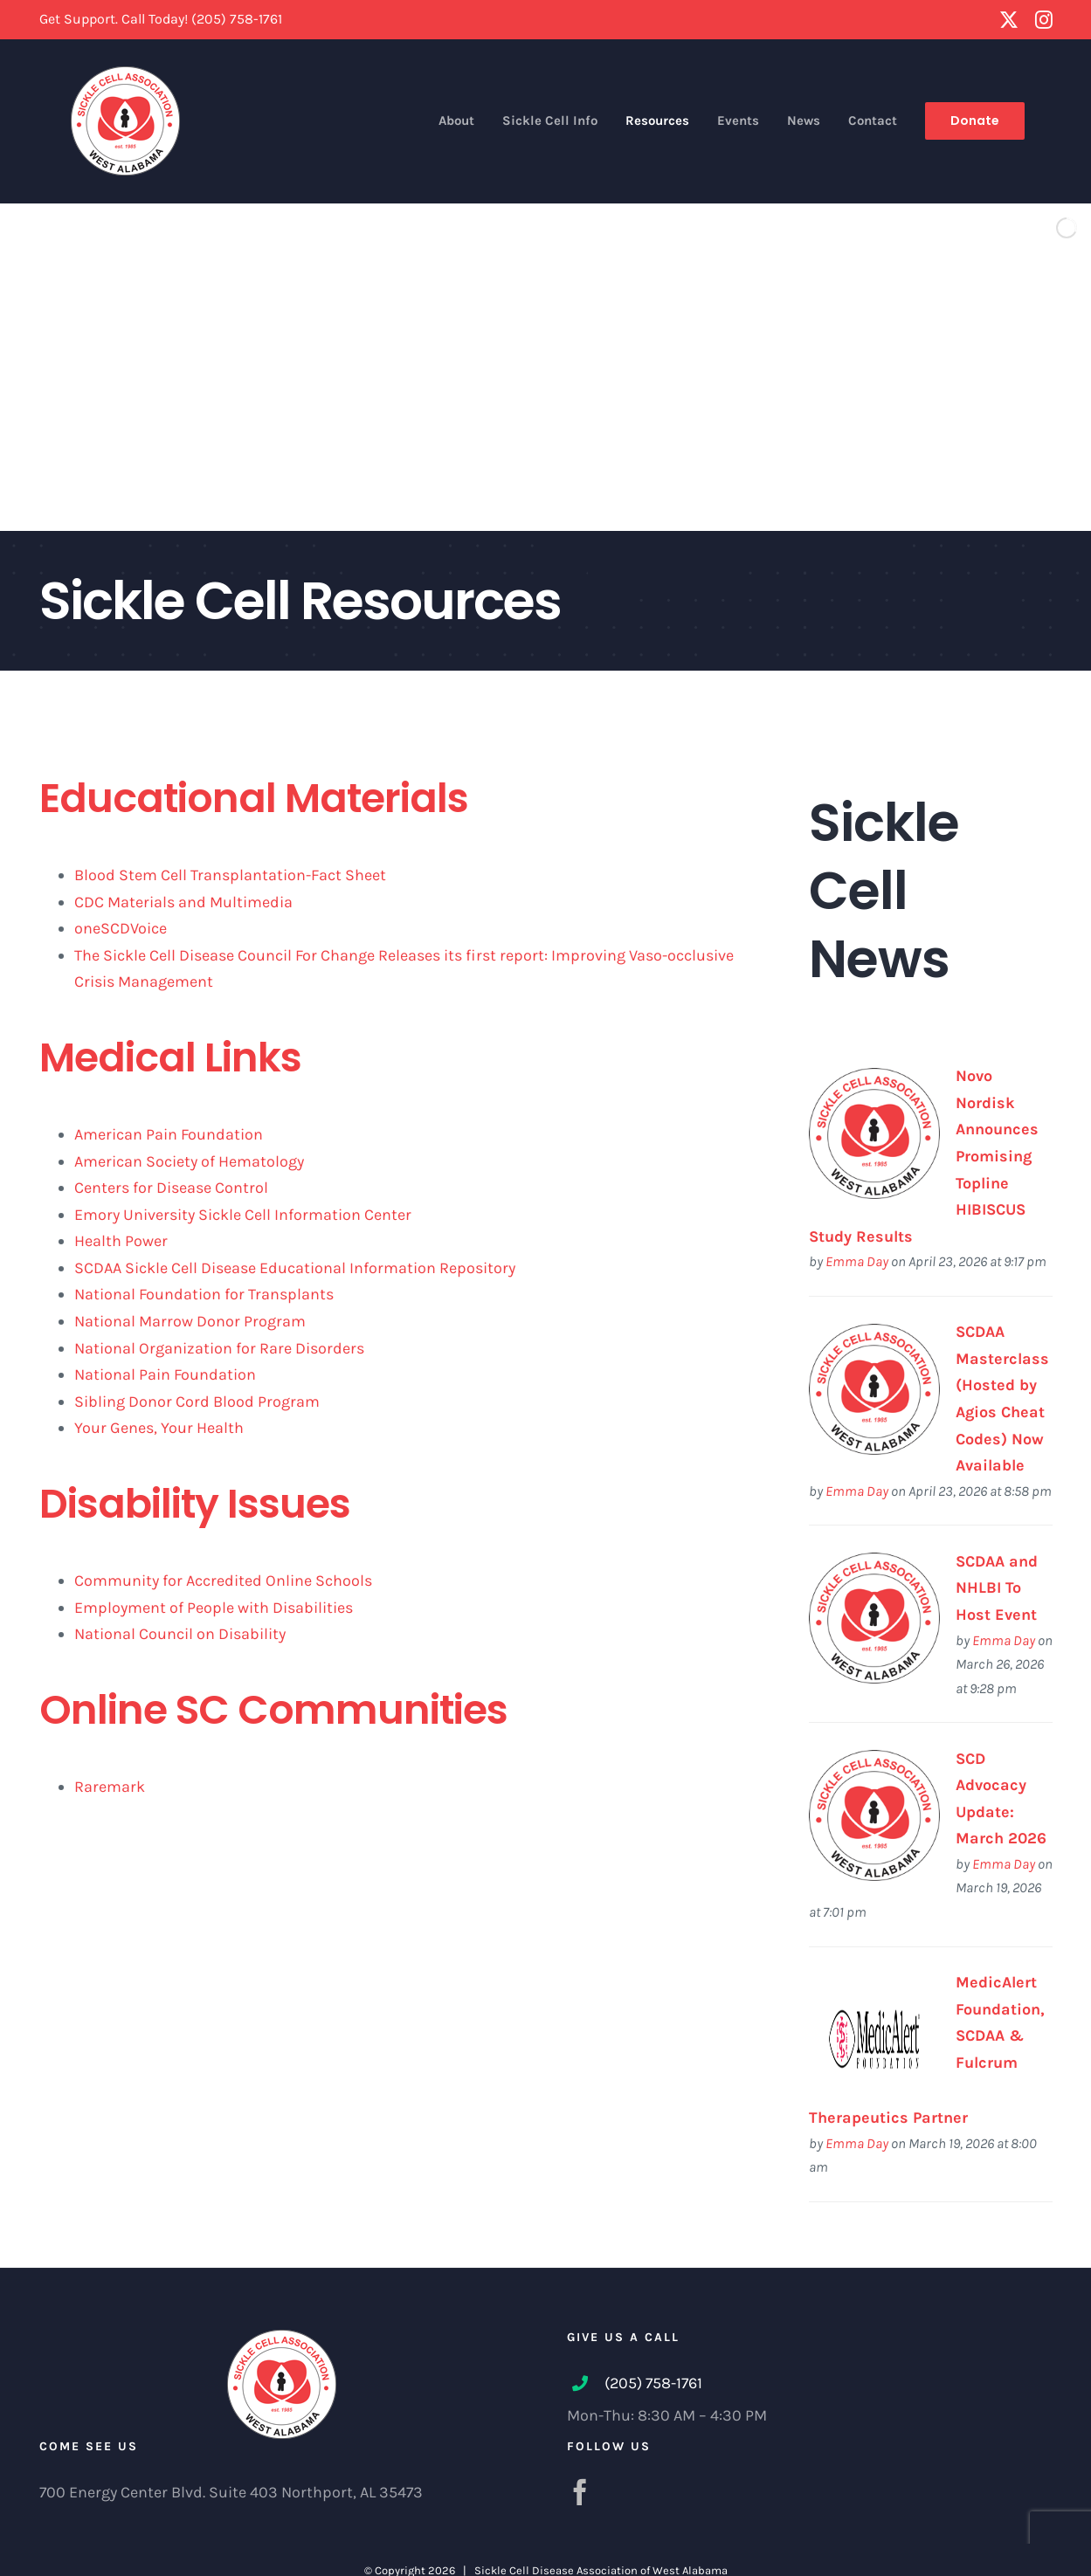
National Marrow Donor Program (190, 1321)
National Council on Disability (180, 1633)
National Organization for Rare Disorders (219, 1348)
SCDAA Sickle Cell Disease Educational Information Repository (294, 1268)
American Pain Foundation (168, 1134)
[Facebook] (580, 2492)
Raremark (109, 1786)
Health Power (121, 1240)
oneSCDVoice (120, 928)
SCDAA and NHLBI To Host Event (997, 1588)
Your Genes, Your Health (159, 1427)
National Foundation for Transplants (204, 1294)
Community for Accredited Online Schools (223, 1580)
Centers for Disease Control (171, 1187)
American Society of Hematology (189, 1161)
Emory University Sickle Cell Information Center (242, 1214)
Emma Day (856, 1261)
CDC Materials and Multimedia (183, 902)
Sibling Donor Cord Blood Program (197, 1401)
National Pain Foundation (165, 1374)
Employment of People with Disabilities (213, 1607)
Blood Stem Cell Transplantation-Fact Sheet (230, 875)
